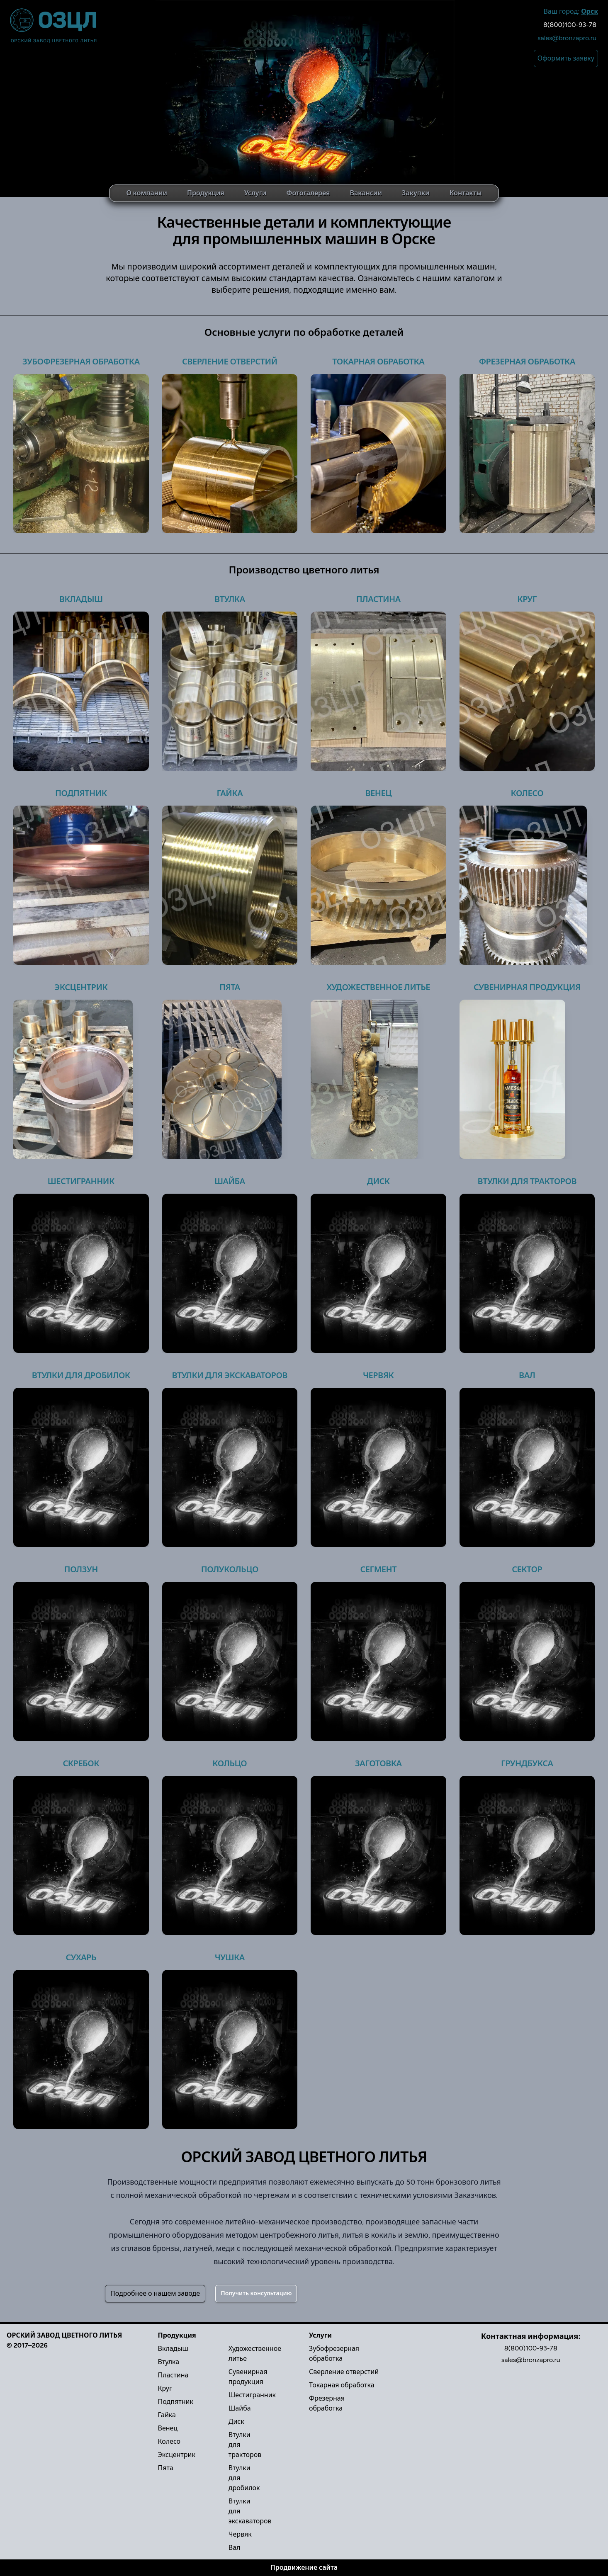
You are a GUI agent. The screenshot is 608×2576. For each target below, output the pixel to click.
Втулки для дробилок (81, 1375)
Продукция (205, 193)
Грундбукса (527, 1763)
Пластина (378, 599)
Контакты (466, 193)
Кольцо (229, 1763)
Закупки (416, 193)
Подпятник (81, 793)
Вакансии (366, 193)
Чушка (230, 1957)
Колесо (527, 793)
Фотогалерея (308, 193)
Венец (378, 793)
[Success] (256, 2293)
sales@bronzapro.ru (566, 38)
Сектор (527, 1569)
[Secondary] (155, 2293)
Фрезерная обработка (527, 362)
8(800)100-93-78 (569, 25)
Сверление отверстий (229, 362)
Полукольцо (229, 1569)
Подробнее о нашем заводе (155, 2293)
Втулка (229, 599)
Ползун (81, 1569)
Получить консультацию (256, 2293)
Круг (527, 599)
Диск (378, 1181)
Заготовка (378, 1763)
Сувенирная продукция (527, 987)
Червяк (378, 1375)
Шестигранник (81, 1181)
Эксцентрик (80, 987)
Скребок (81, 1763)
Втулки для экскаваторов (229, 1375)
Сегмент (378, 1569)
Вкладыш (81, 599)
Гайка (229, 793)
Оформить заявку (565, 58)
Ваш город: (570, 11)
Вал (527, 1375)
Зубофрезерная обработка (81, 362)
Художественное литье (378, 987)
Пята (229, 987)
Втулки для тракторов (526, 1181)
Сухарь (81, 1957)
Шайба (229, 1181)
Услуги (255, 193)
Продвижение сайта (304, 2567)
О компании (146, 193)
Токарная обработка (378, 362)
